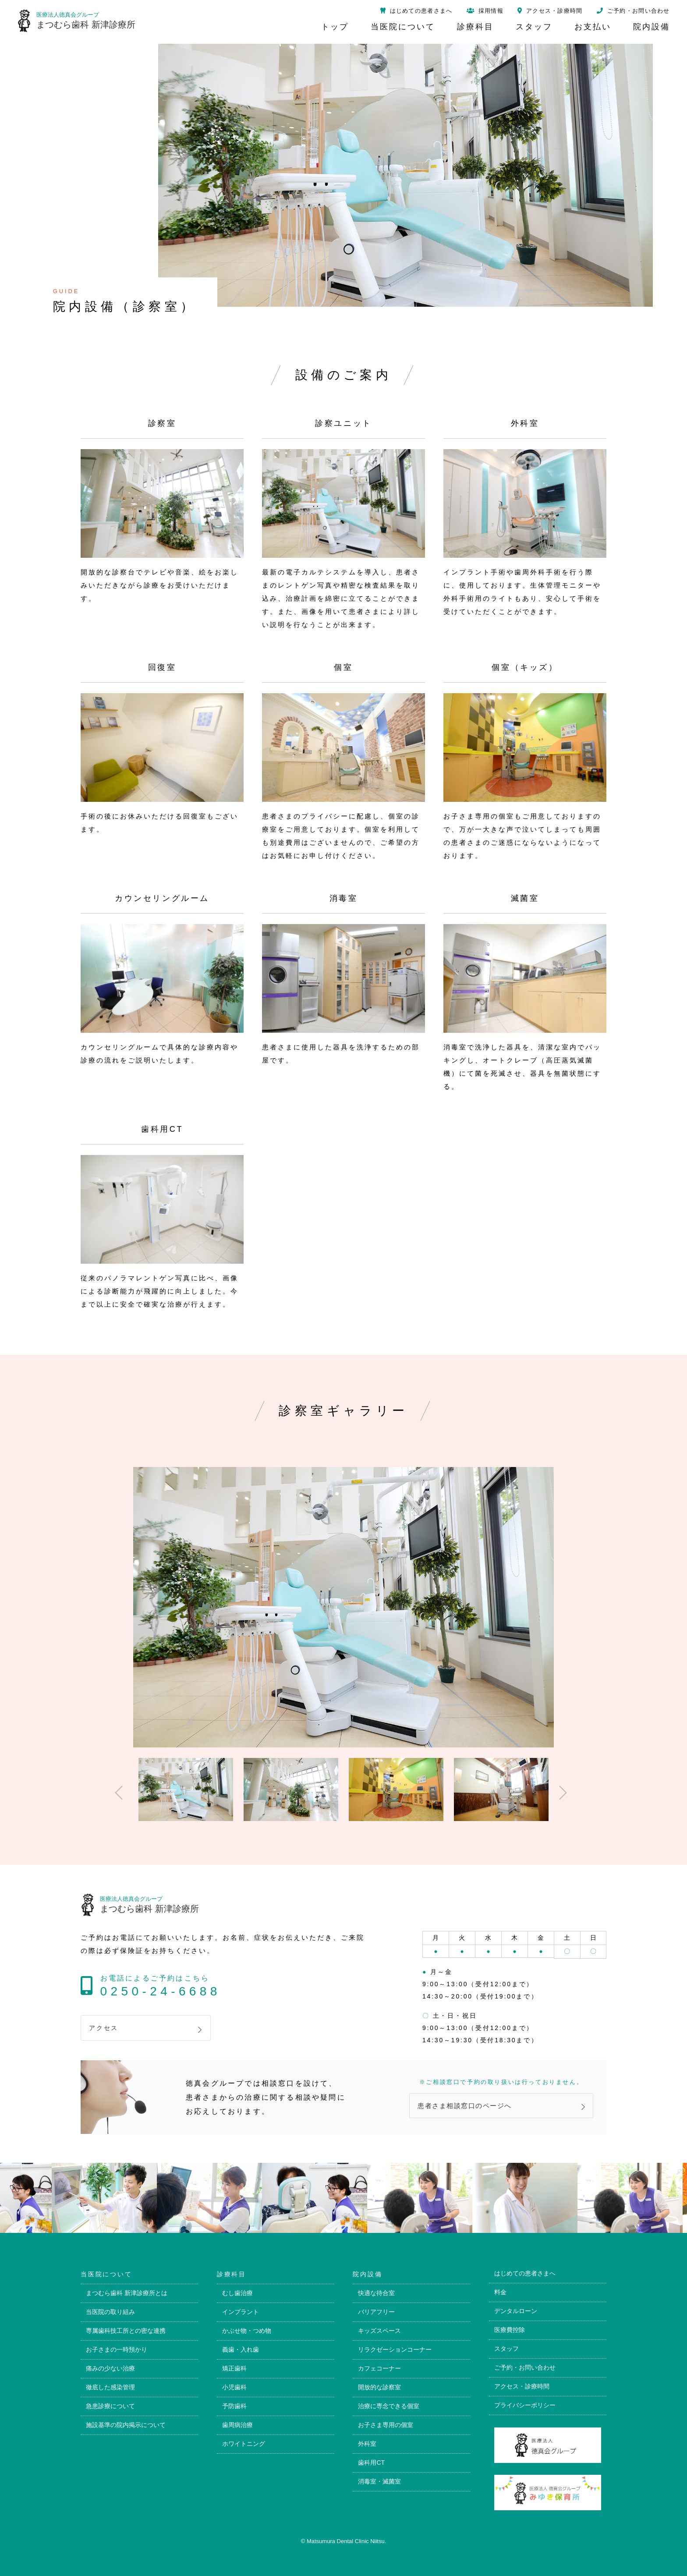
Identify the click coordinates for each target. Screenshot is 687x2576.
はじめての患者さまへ (525, 2273)
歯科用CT (371, 2462)
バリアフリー (376, 2311)
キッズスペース (379, 2330)
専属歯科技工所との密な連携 (126, 2330)
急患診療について (110, 2405)
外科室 (367, 2443)
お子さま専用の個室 (385, 2424)
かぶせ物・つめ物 (246, 2330)
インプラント (240, 2311)
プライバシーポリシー (525, 2405)
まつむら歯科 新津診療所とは (126, 2292)
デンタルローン (515, 2310)
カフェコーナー (379, 2368)
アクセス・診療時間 (521, 2386)
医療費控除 (509, 2329)
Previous (116, 1789)
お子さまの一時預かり (116, 2349)
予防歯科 (234, 2405)
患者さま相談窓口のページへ (465, 2105)
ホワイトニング (243, 2443)
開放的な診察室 (379, 2387)
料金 (500, 2292)
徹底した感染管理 (110, 2387)
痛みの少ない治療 (110, 2368)
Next (560, 1789)
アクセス (103, 2027)
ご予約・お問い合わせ (525, 2367)
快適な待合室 (376, 2292)
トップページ (670, 1255)
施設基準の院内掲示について (126, 2424)
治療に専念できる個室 (388, 2405)
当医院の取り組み (110, 2311)
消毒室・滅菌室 (379, 2481)
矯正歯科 (234, 2368)
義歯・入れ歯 (240, 2349)
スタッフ (506, 2348)
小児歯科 (234, 2387)
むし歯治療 (237, 2292)
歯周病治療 (237, 2424)
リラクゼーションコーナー (395, 2349)
